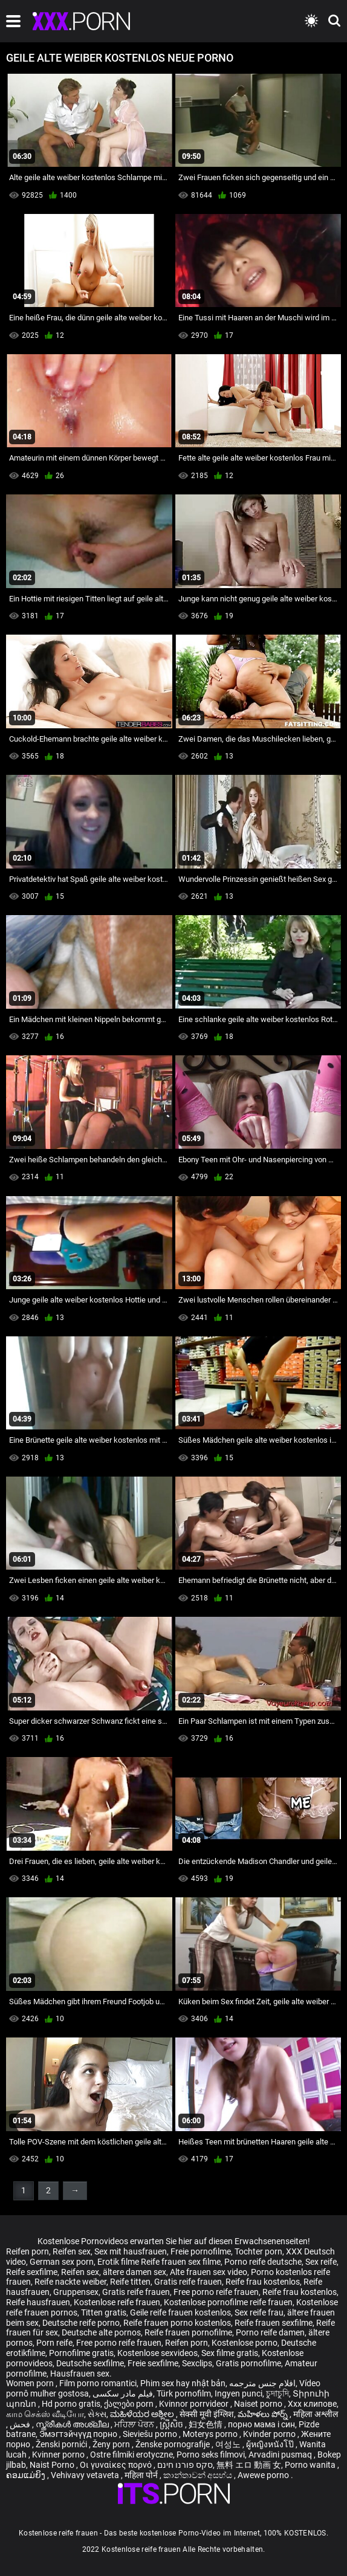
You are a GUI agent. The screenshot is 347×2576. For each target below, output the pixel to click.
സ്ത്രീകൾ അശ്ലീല (73, 2424)
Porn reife (54, 2343)
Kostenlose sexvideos (157, 2353)
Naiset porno (259, 2404)
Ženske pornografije (173, 2444)
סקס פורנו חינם (185, 2465)
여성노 (228, 2444)
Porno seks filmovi (211, 2454)
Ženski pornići (62, 2444)
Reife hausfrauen (38, 2302)
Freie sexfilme (153, 2363)
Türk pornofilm (184, 2393)
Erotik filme (118, 2262)
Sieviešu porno (151, 2434)
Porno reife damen (270, 2332)
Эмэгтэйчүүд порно (79, 2434)
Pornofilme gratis (81, 2353)
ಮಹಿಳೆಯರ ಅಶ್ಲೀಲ (143, 2414)
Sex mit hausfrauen (130, 2251)
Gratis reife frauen (188, 2281)
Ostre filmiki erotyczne (131, 2454)
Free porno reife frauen (216, 2292)
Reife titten (130, 2281)
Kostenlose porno (244, 2343)
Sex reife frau (259, 2312)
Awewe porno (264, 2475)
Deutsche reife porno (81, 2323)
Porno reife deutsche (263, 2262)
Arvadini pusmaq (281, 2454)
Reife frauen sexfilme (274, 2323)
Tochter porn (258, 2251)
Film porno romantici (98, 2383)
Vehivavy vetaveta (86, 2475)
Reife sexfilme (31, 2272)
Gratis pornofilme (248, 2363)
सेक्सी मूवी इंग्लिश (207, 2414)
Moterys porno (211, 2434)
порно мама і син (261, 2424)
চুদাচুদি (277, 2393)
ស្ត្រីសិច (172, 2424)
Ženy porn (112, 2444)
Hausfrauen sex (79, 2373)
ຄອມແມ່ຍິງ (26, 2475)
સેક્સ (97, 2414)
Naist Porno (53, 2465)
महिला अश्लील (315, 2414)
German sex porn (62, 2262)
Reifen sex (72, 2251)
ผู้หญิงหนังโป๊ (271, 2444)
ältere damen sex (134, 2272)
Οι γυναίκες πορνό (117, 2465)
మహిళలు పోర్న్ (264, 2414)
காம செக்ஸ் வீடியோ (45, 2414)
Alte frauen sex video (208, 2272)
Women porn (31, 2383)
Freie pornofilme (200, 2251)
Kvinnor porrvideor (194, 2404)
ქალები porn (129, 2404)
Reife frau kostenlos (262, 2281)
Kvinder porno (270, 2434)
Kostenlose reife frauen (117, 2302)
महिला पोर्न (142, 2475)
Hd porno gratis (71, 2404)
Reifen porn (27, 2251)
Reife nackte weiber (70, 2281)
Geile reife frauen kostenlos (180, 2312)
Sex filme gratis (229, 2353)
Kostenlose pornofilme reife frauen (228, 2302)
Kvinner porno (59, 2454)
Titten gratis (103, 2312)
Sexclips (197, 2363)
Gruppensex (76, 2292)
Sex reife (321, 2262)
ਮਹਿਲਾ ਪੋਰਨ (135, 2424)
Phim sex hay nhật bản (182, 2383)
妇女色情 (206, 2424)
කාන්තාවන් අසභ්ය (198, 2475)
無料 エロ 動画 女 (248, 2465)
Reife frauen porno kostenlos (177, 2323)
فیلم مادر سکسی (122, 2393)
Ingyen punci (238, 2393)
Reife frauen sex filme (181, 2262)
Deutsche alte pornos (101, 2332)
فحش (21, 2424)
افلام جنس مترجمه (262, 2383)
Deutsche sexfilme (90, 2363)
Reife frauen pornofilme (188, 2332)
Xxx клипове (312, 2404)
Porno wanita (311, 2465)
